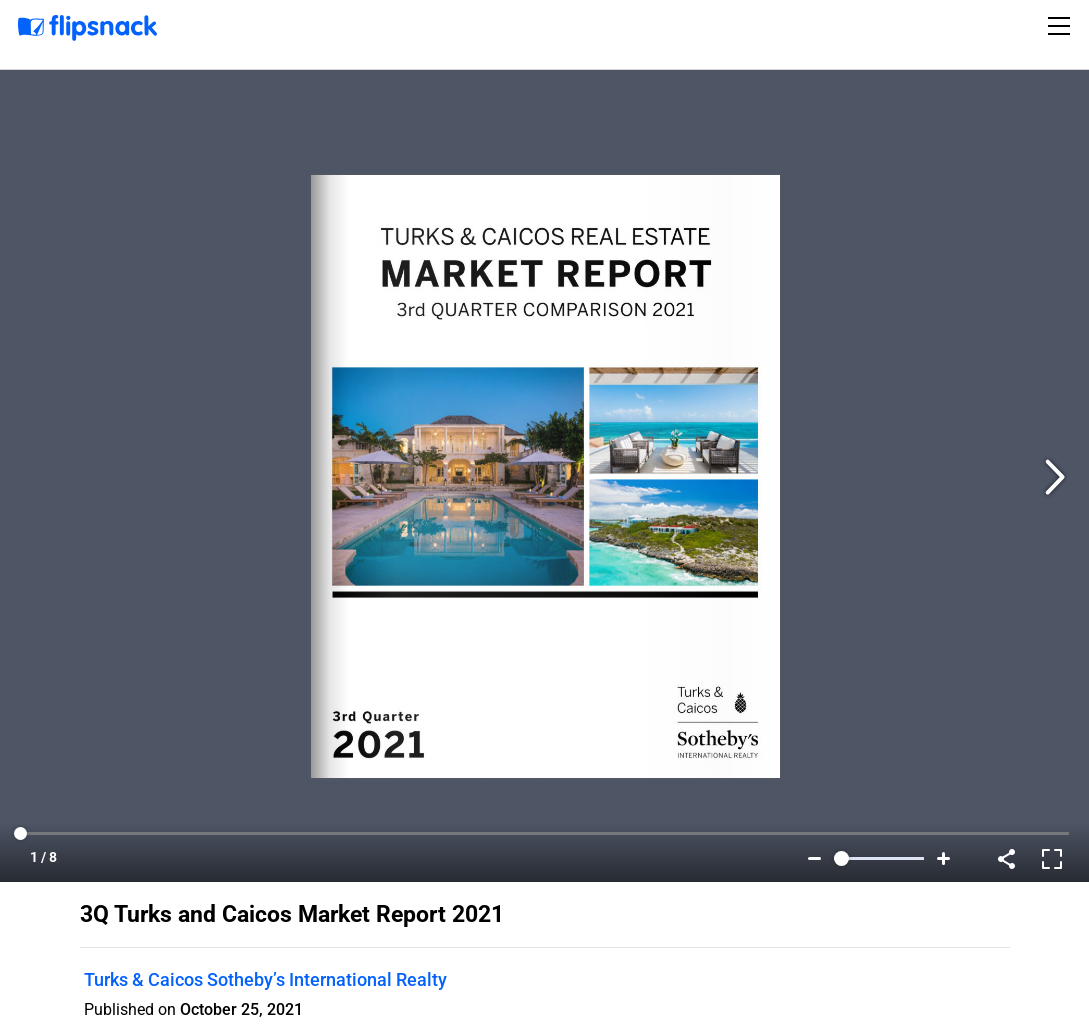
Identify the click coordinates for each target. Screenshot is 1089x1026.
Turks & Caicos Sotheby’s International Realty (265, 979)
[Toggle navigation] (1062, 26)
